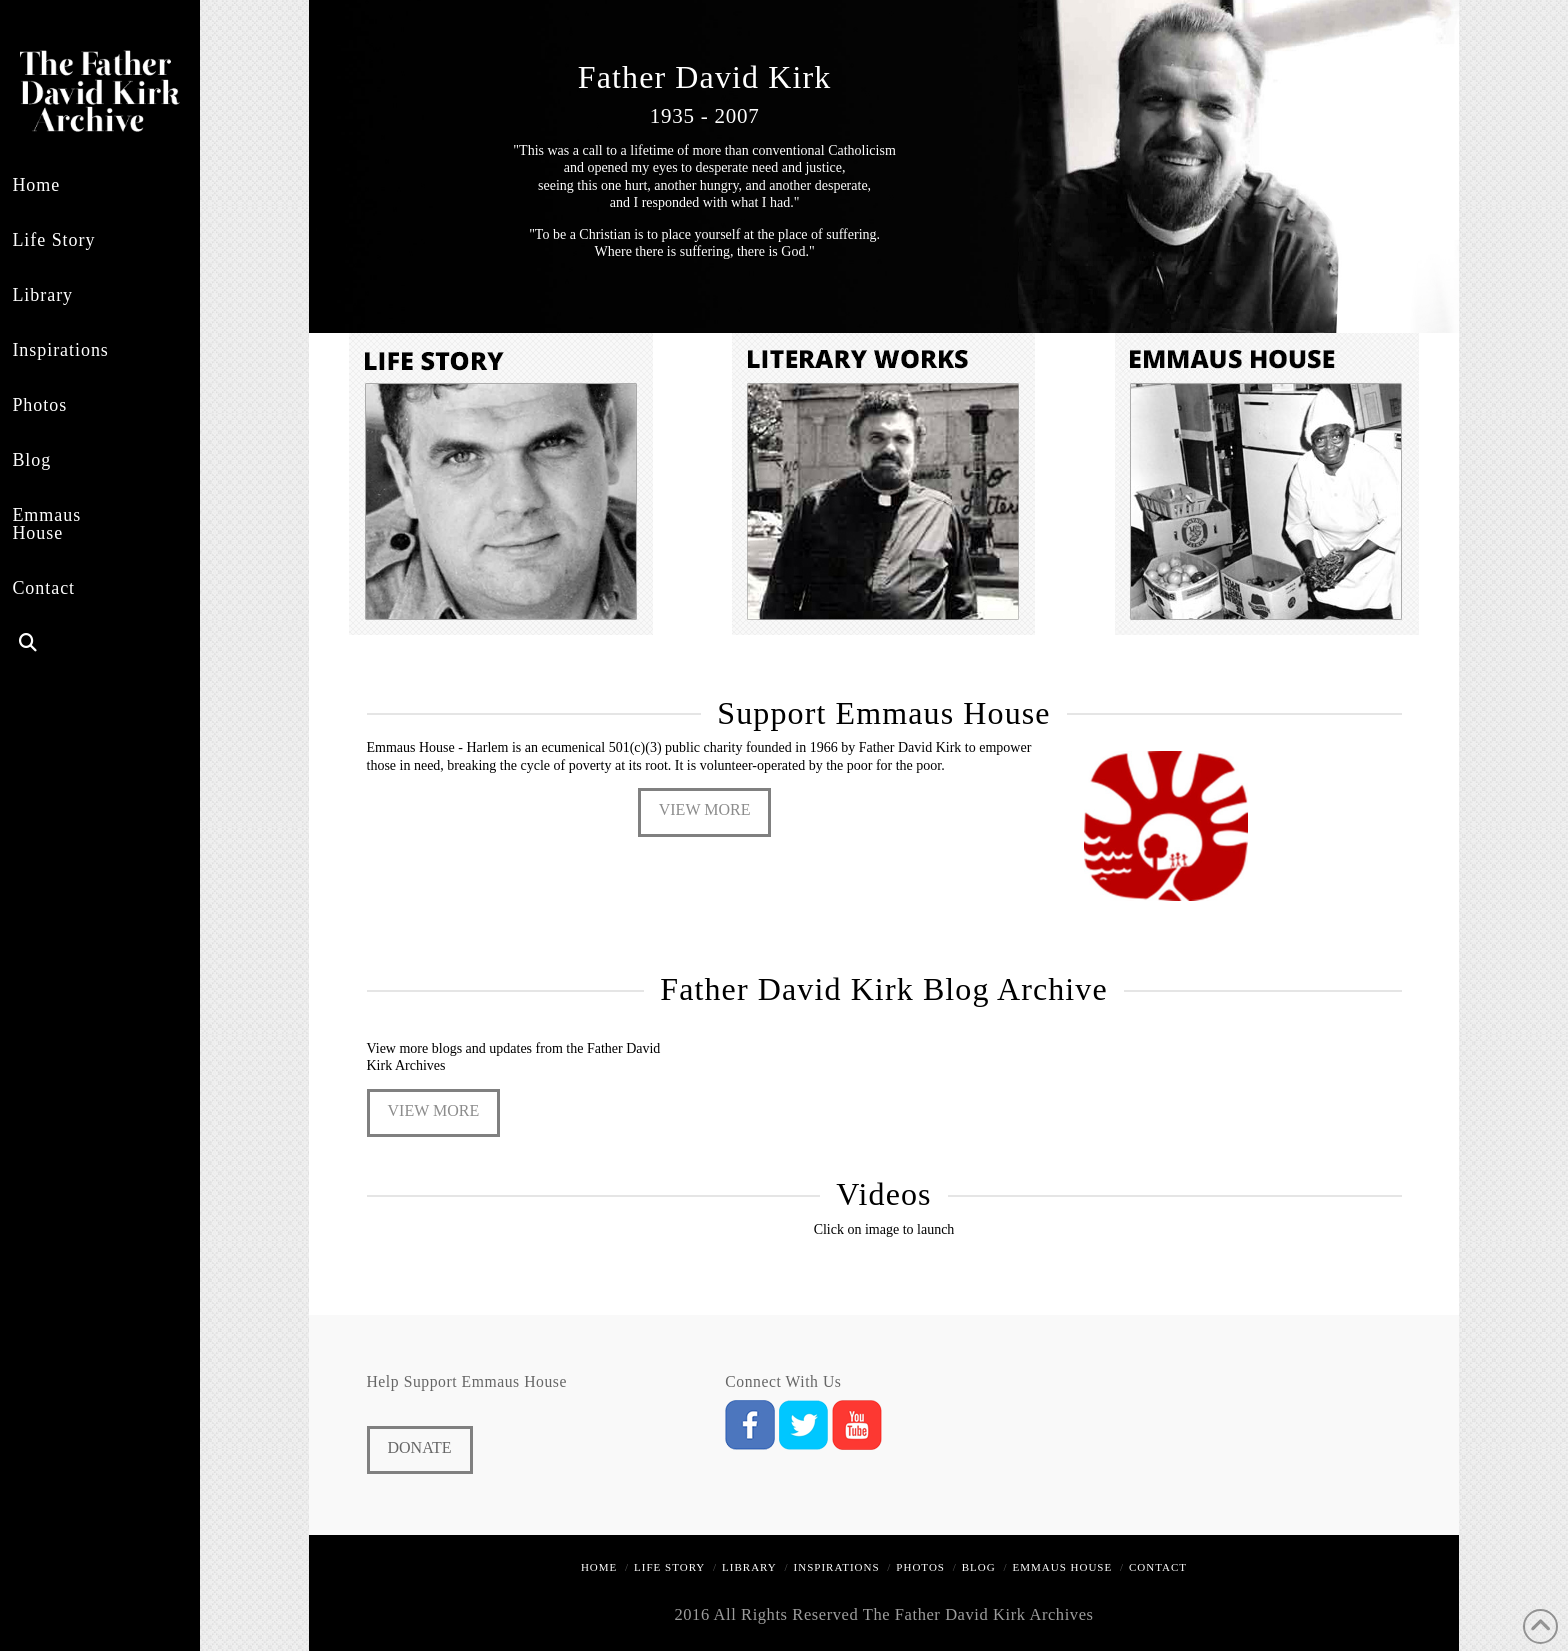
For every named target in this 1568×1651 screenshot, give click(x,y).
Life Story (669, 1567)
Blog (979, 1567)
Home (599, 1567)
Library (749, 1567)
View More (705, 809)
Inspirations (837, 1567)
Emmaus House (1063, 1567)
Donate (420, 1447)
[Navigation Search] (62, 645)
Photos (920, 1567)
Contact (1158, 1567)
